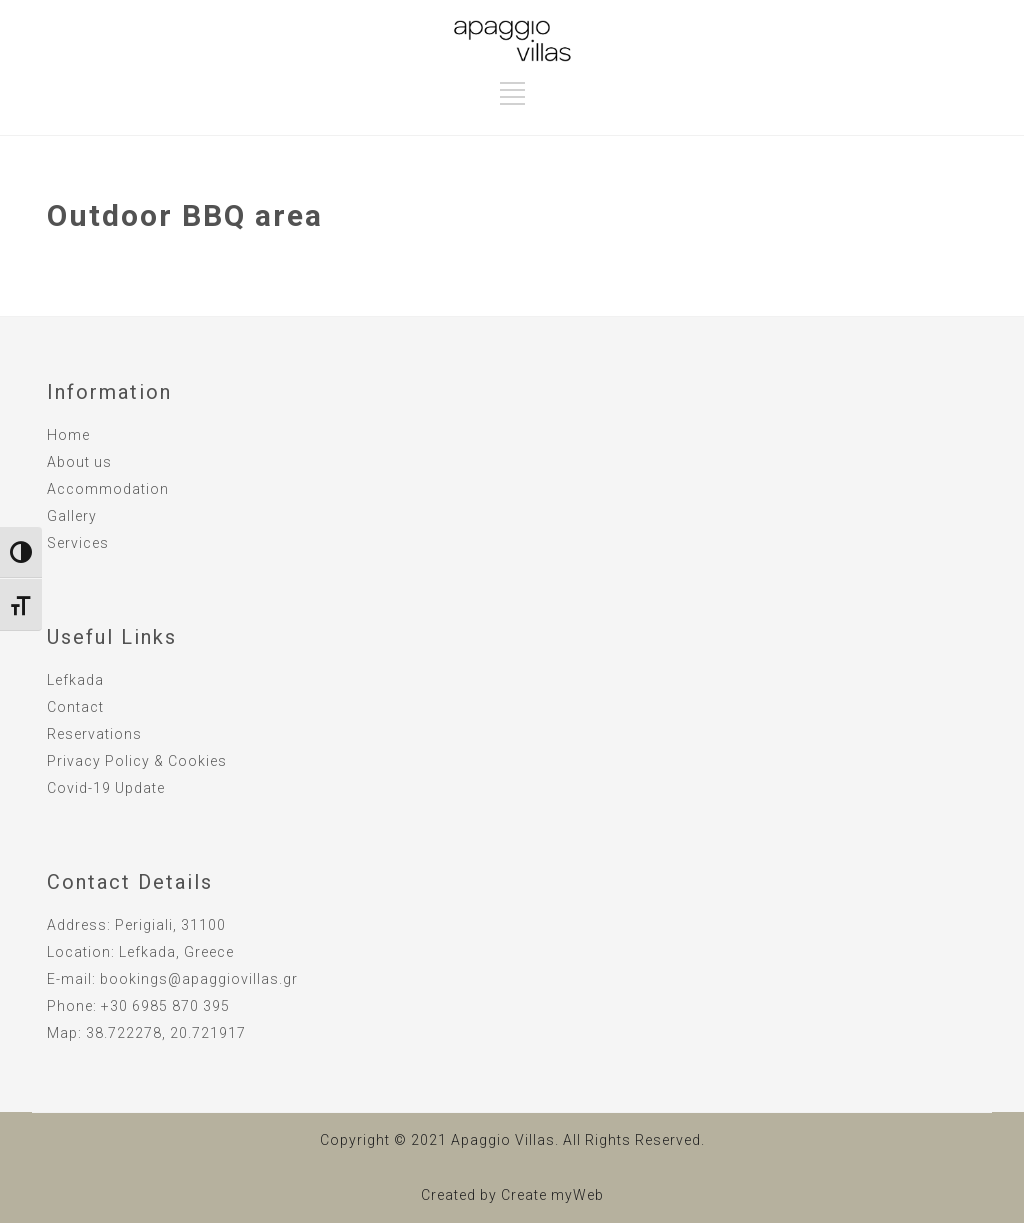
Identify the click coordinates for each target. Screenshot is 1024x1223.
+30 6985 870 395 (165, 1006)
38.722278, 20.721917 (166, 1033)
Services (78, 543)
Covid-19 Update (106, 788)
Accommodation (108, 489)
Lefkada (75, 680)
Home (68, 435)
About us (79, 462)
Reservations (94, 734)
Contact (75, 707)
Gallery (72, 516)
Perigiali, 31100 (170, 925)
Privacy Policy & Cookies (137, 761)
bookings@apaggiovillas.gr (199, 979)
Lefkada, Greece (176, 952)
